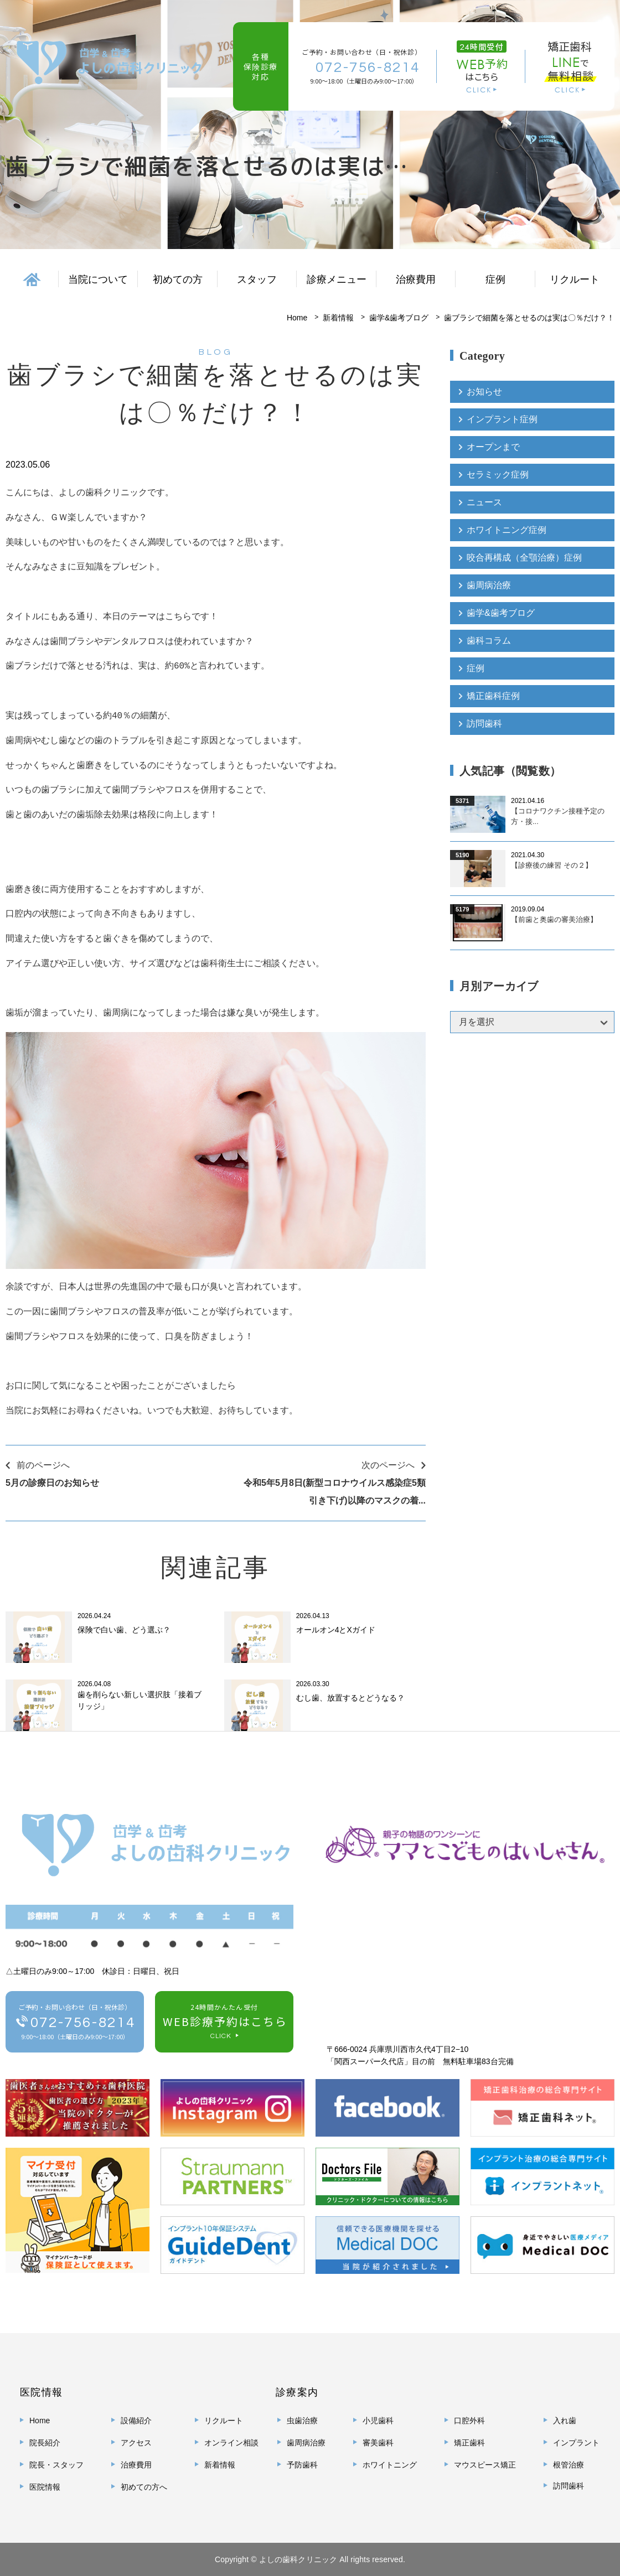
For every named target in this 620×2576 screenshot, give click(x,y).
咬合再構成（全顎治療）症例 (524, 557)
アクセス (136, 2442)
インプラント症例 (502, 419)
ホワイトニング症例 (506, 530)
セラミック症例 (498, 474)
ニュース (484, 502)
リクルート (575, 279)
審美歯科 (378, 2442)
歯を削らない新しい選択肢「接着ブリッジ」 (140, 1700)
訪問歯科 (484, 723)
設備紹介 (136, 2420)
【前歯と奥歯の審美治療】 (554, 919)
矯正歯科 (469, 2442)
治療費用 (416, 279)
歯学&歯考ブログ (398, 317)
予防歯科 (302, 2464)
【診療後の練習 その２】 (551, 865)
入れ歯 (564, 2420)
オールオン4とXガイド (335, 1629)
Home (297, 317)
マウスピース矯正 (485, 2464)
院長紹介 (44, 2442)
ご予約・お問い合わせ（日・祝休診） (75, 2023)
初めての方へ (144, 2486)
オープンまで (493, 447)
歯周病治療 (489, 585)
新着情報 (338, 317)
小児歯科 (378, 2420)
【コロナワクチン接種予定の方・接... (557, 816)
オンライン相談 (231, 2442)
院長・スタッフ (56, 2464)
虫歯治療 (302, 2420)
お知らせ (484, 391)
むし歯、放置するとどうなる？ (350, 1697)
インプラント (576, 2442)
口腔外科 (469, 2420)
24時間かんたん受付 (224, 2023)
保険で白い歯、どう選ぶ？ (124, 1629)
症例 (475, 668)
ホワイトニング (390, 2464)
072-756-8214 (368, 67)
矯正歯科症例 (493, 696)
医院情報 (44, 2486)
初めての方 (178, 279)
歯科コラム (489, 640)
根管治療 (568, 2464)
